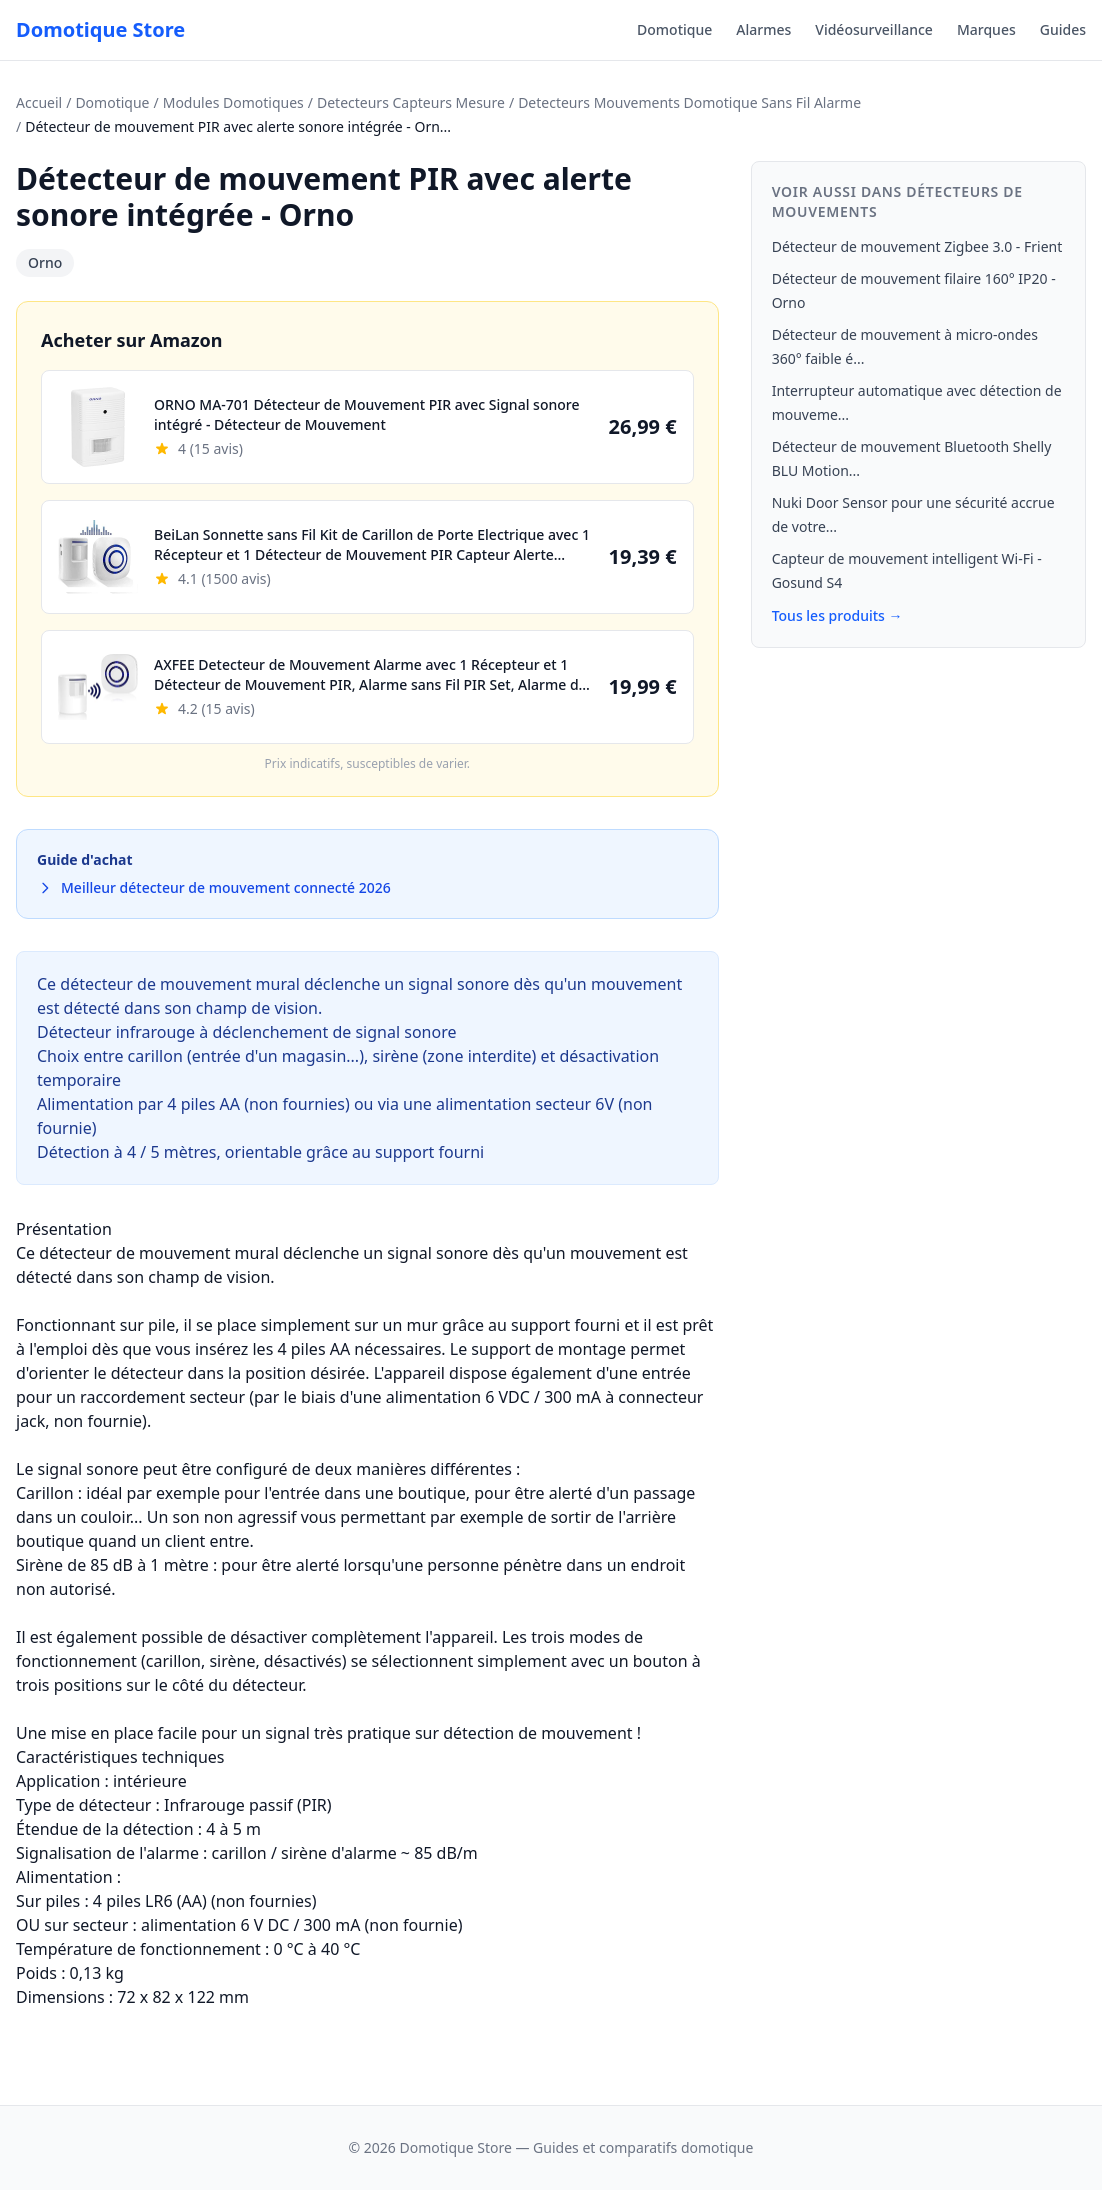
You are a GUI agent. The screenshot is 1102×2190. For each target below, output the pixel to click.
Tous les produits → (837, 615)
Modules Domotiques (233, 102)
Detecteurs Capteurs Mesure (411, 102)
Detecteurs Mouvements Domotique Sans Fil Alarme (689, 102)
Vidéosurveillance (874, 29)
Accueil (39, 102)
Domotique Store (100, 29)
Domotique (674, 29)
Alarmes (763, 29)
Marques (986, 29)
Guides (1063, 29)
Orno (45, 262)
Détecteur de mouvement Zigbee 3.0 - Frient (917, 246)
